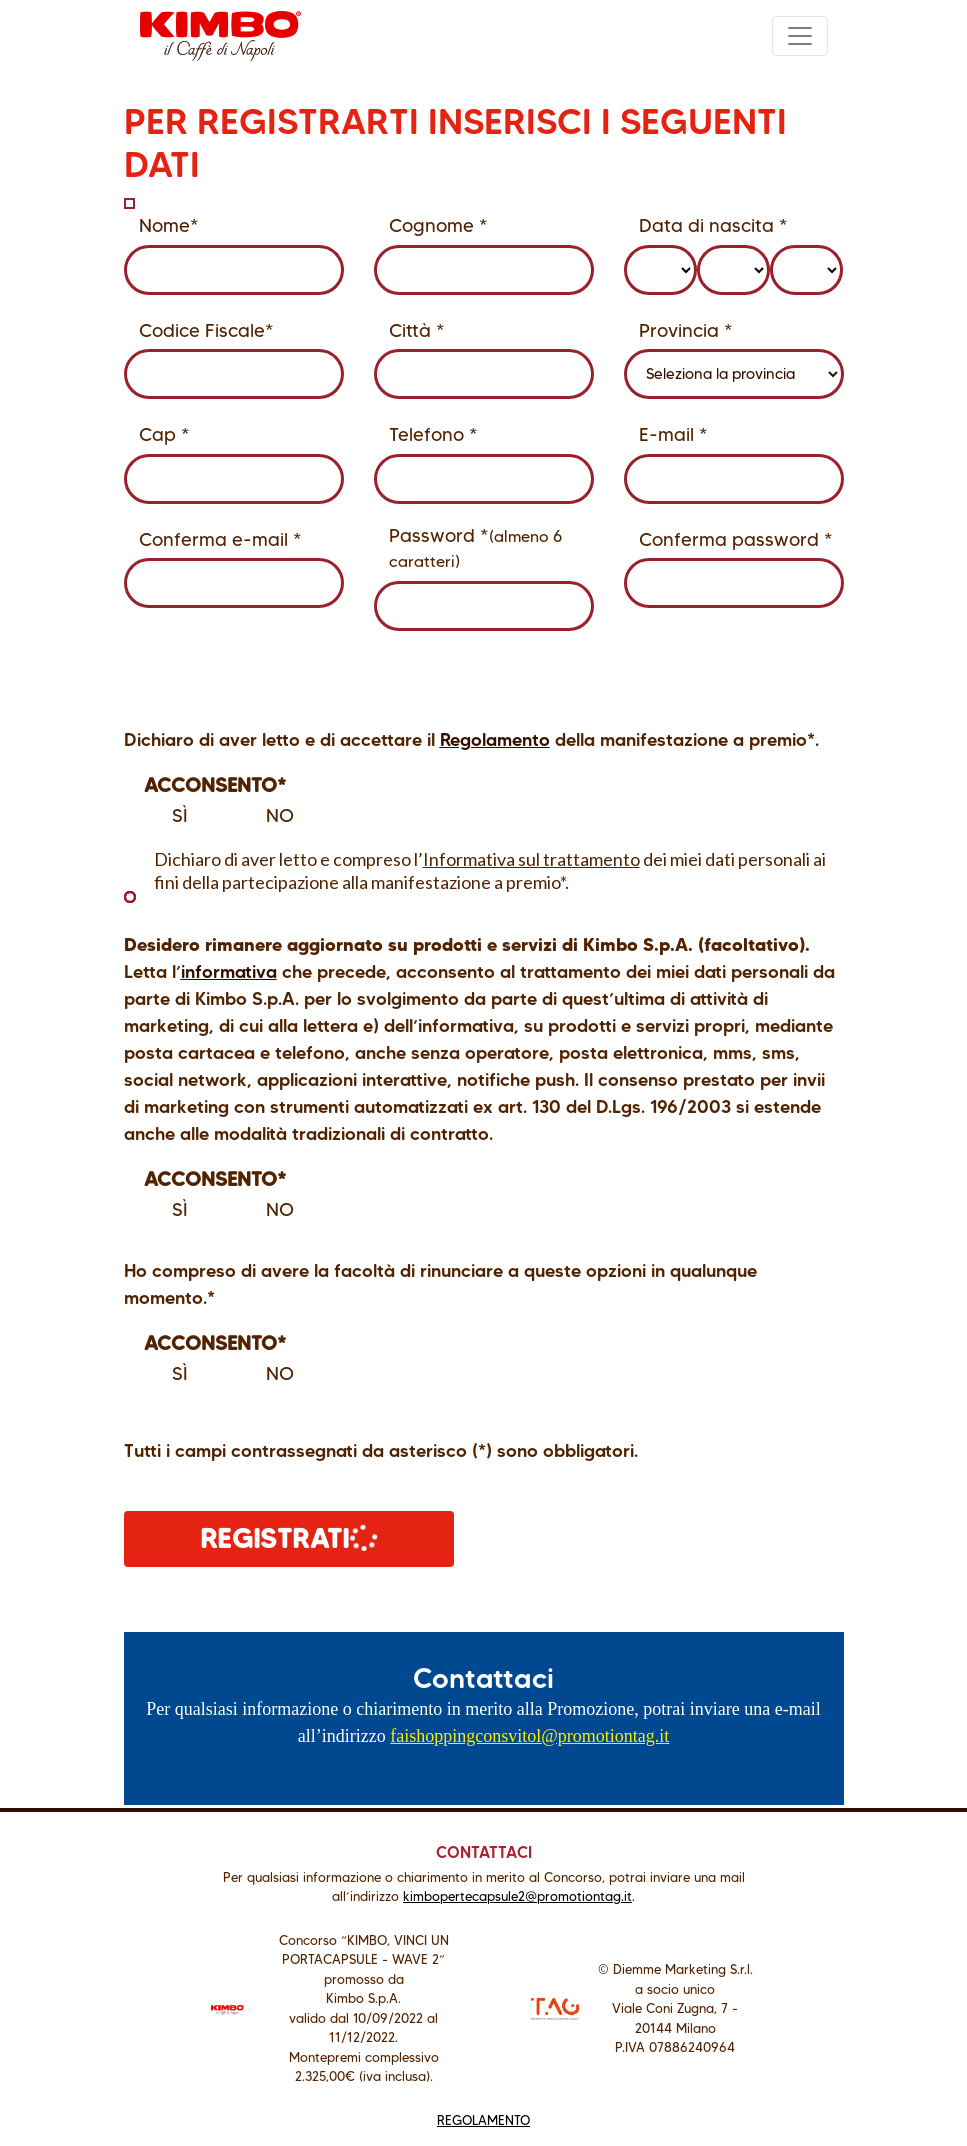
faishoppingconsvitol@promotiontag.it (529, 1736)
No (266, 816)
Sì (166, 816)
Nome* (169, 225)
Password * (475, 547)
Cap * (164, 434)
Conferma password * (736, 539)
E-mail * (673, 434)
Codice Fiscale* (206, 330)
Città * (417, 330)
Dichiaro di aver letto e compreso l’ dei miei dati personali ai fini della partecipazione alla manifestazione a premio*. (475, 870)
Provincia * (686, 330)
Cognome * (438, 225)
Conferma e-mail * (220, 539)
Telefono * (433, 434)
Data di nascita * (713, 225)
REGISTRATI (290, 1537)
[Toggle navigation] (800, 36)
